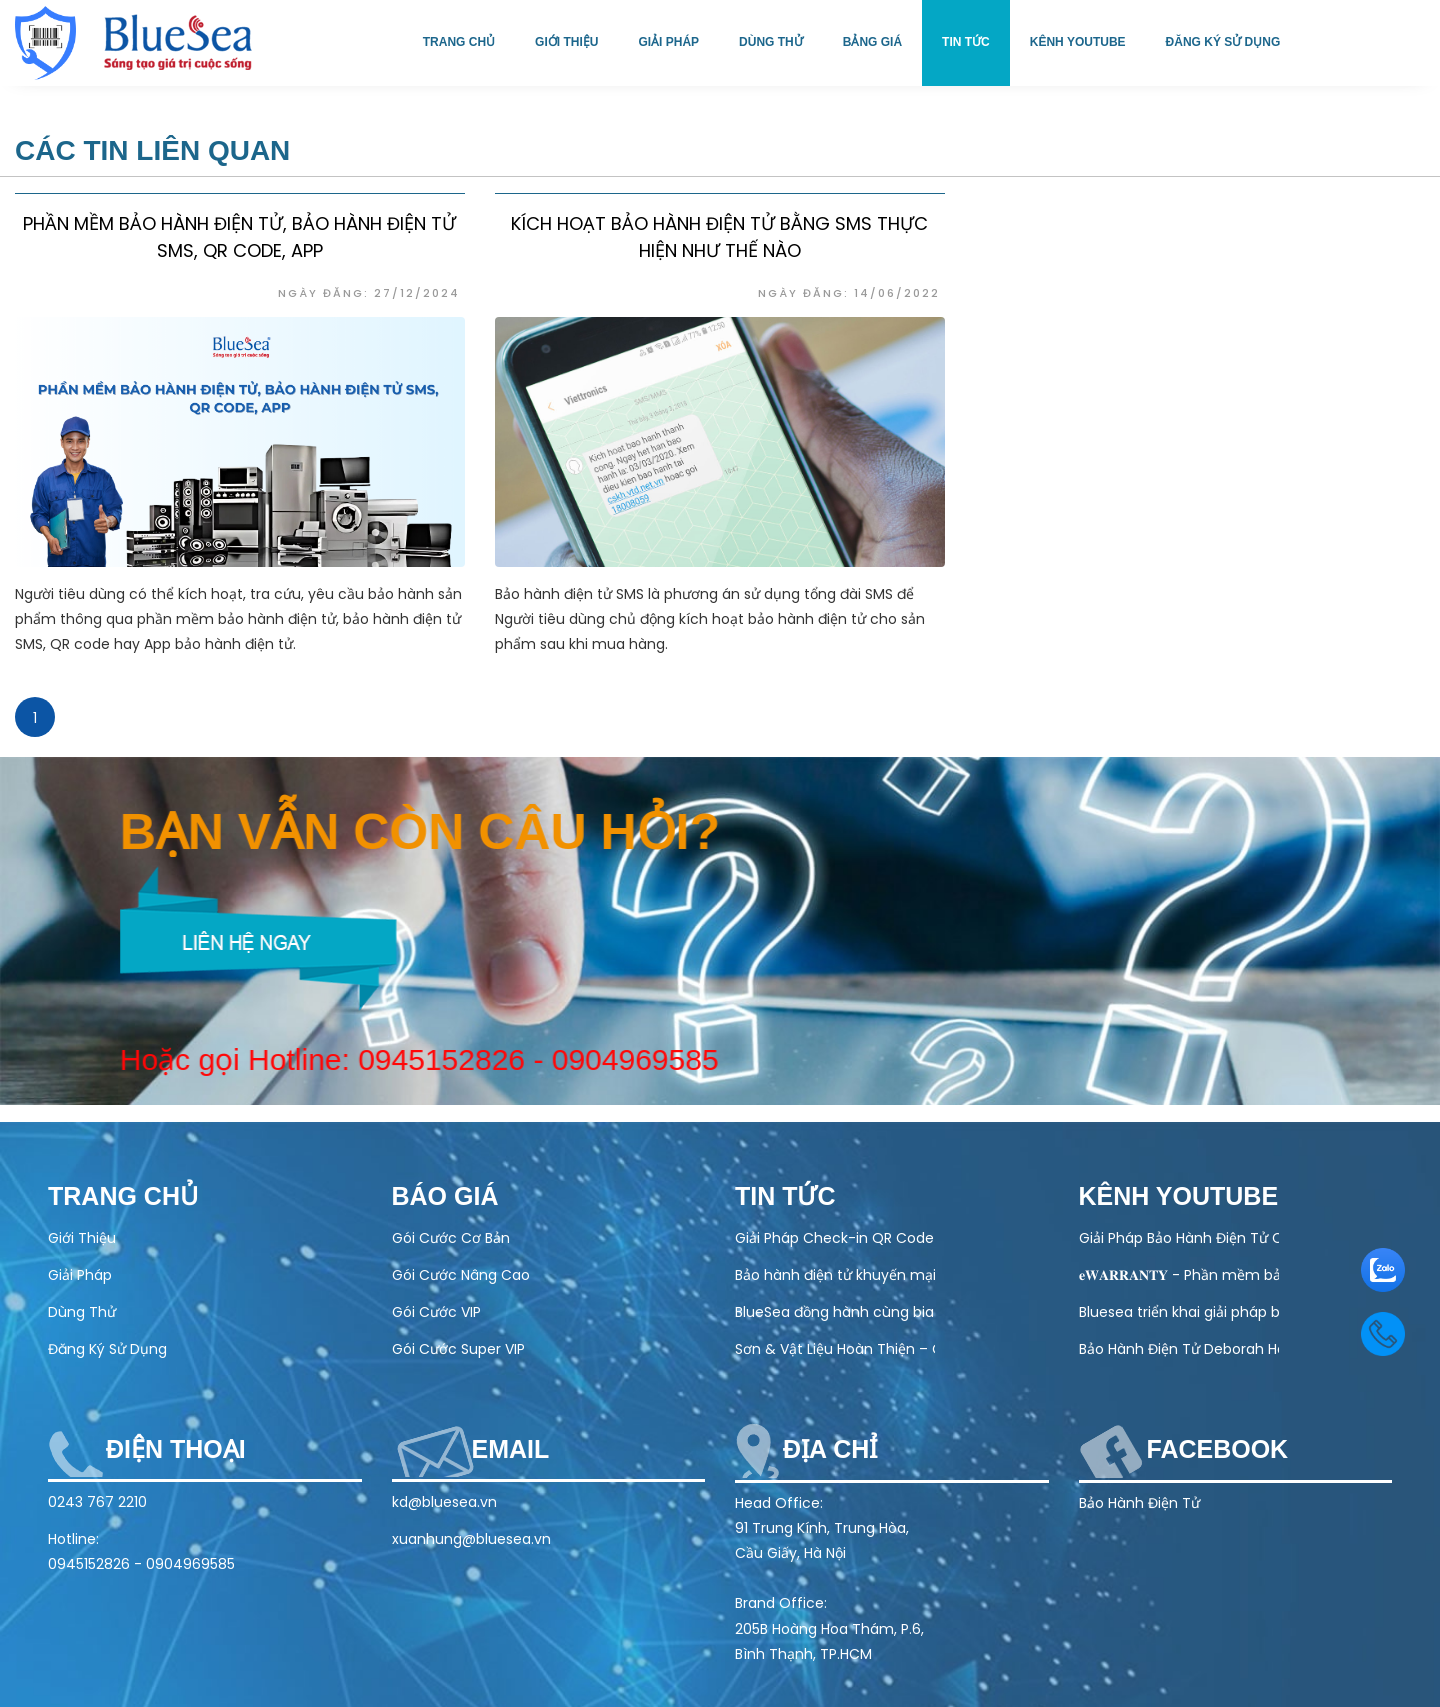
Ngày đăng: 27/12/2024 (369, 293)
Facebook (1218, 1449)
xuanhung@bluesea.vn (471, 1539)
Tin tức (966, 42)
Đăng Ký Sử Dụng (107, 1349)
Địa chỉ (830, 1449)
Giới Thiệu (82, 1238)
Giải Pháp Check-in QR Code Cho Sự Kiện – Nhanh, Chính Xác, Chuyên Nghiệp (835, 1238)
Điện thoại (176, 1449)
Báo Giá (445, 1196)
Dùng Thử (82, 1312)
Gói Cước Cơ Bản (451, 1238)
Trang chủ (459, 42)
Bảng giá (872, 42)
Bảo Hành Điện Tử (1139, 1503)
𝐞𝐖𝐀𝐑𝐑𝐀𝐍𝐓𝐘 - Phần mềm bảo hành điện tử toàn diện (1179, 1275)
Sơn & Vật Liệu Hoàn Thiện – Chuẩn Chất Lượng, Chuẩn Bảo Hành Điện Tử (835, 1349)
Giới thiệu (566, 42)
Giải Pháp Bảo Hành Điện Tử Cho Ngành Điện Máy (1179, 1238)
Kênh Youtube (1078, 42)
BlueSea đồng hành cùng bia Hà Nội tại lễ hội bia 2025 (835, 1312)
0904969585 (618, 1059)
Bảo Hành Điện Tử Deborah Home (1179, 1349)
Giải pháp (668, 42)
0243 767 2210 (97, 1502)
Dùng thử (771, 42)
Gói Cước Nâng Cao (461, 1275)
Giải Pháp (80, 1275)
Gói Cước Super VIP (458, 1349)
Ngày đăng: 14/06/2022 (849, 293)
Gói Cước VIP (436, 1312)
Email (511, 1449)
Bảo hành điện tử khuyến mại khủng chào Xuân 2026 (835, 1275)
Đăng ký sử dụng (1223, 42)
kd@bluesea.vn (444, 1502)
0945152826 (425, 1059)
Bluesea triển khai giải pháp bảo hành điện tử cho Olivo (1179, 1312)
